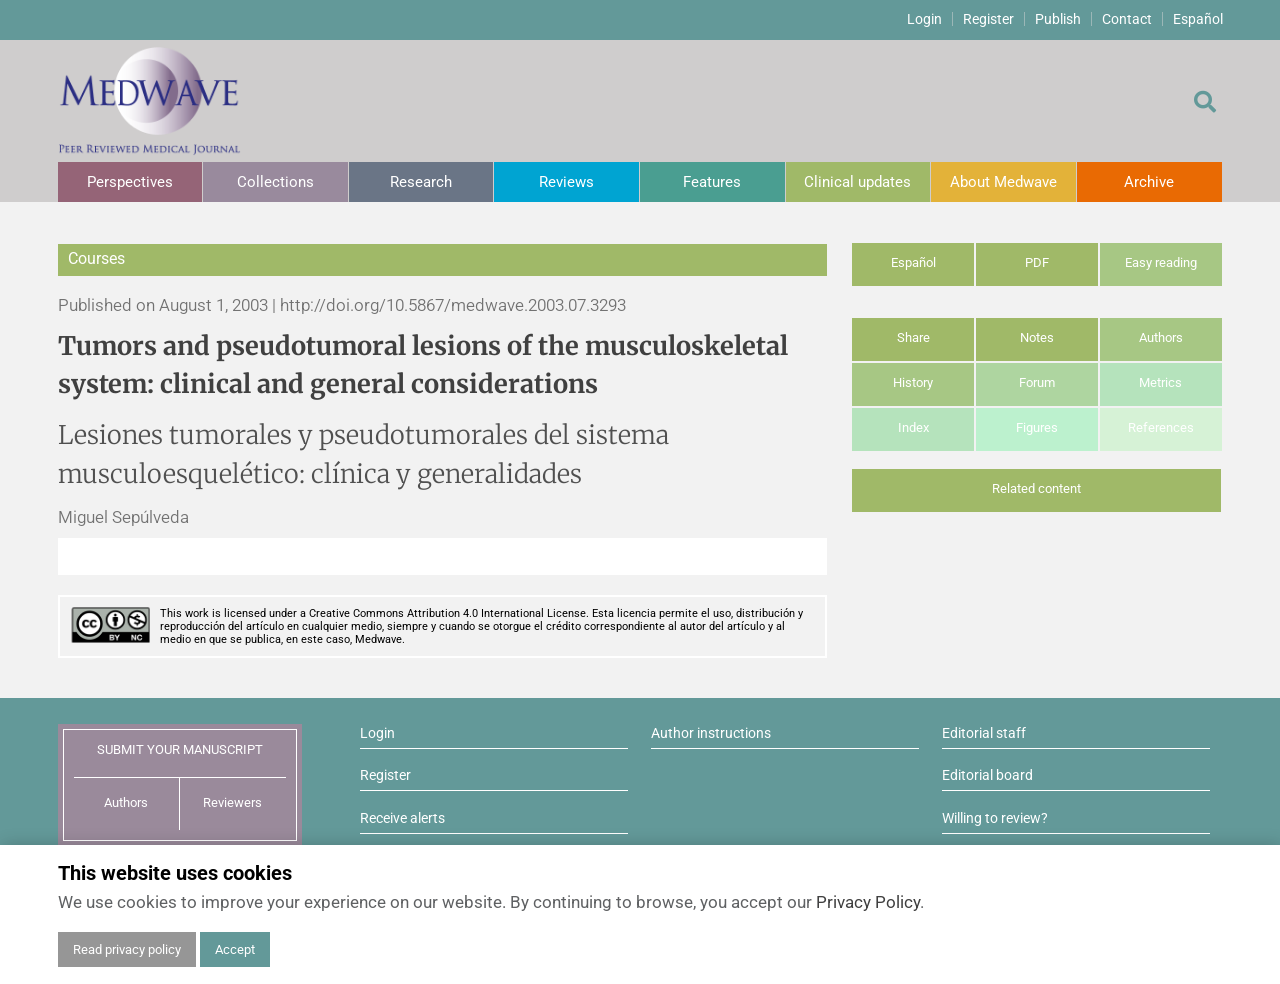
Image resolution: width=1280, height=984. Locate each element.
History (913, 382)
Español (1198, 19)
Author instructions (711, 733)
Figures (1037, 427)
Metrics (1160, 382)
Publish (1058, 19)
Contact (1127, 19)
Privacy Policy (868, 902)
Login (924, 19)
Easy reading (1161, 262)
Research (421, 182)
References (1161, 427)
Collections (275, 182)
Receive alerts (402, 818)
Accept (235, 949)
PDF (1037, 262)
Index (913, 427)
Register (988, 19)
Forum (1037, 382)
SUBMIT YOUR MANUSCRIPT (180, 749)
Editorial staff (984, 733)
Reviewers (232, 802)
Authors (1161, 337)
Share (913, 337)
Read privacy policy (127, 949)
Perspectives (130, 182)
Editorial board (987, 775)
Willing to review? (995, 818)
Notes (1037, 337)
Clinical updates (857, 182)
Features (712, 182)
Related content (1036, 488)
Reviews (566, 182)
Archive (1149, 182)
